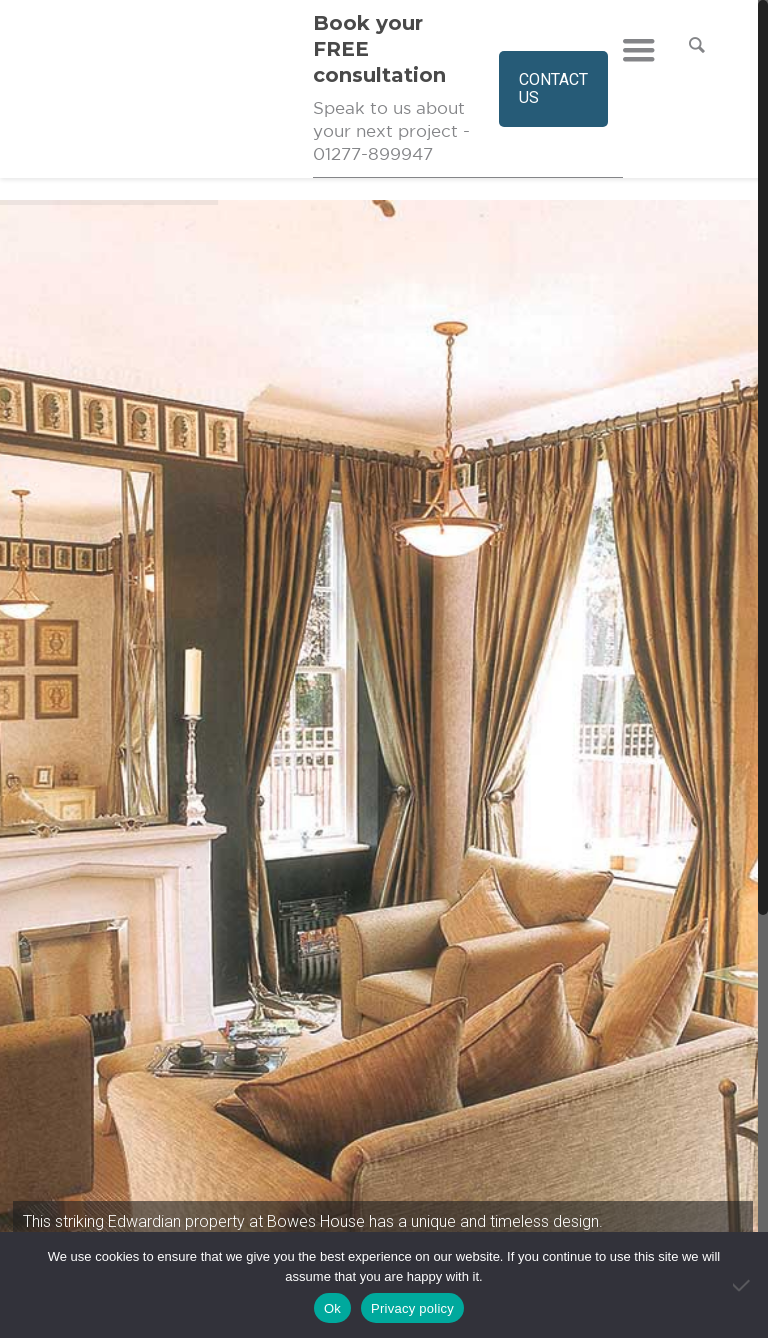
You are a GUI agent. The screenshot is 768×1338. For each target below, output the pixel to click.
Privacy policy (412, 1308)
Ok (332, 1308)
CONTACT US (553, 88)
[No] (743, 1285)
